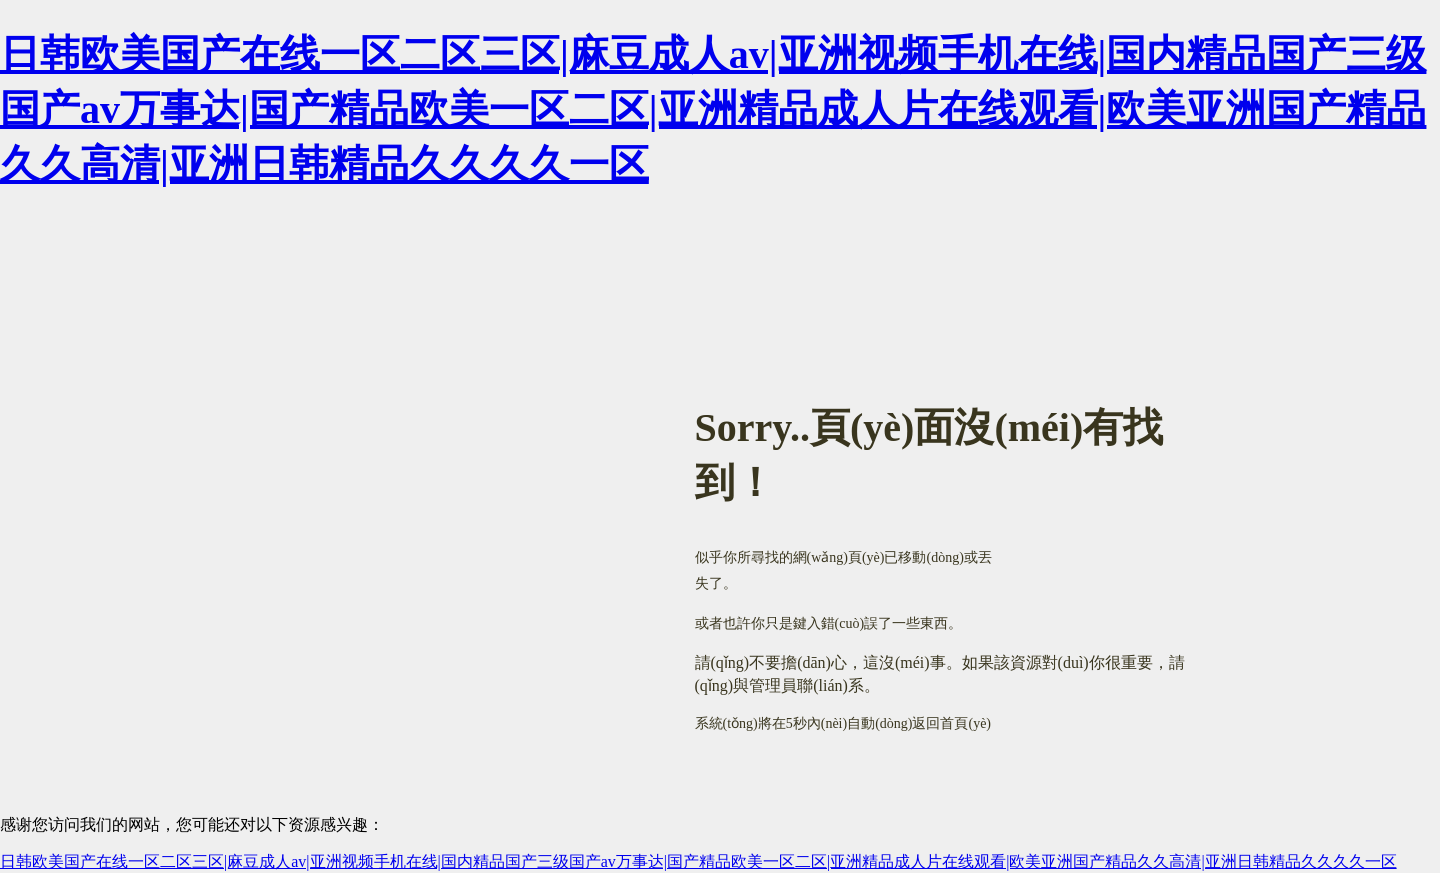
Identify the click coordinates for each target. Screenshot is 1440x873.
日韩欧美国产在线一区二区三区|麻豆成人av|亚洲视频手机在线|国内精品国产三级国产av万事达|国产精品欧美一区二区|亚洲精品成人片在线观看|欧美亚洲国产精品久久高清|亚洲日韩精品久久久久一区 (713, 109)
